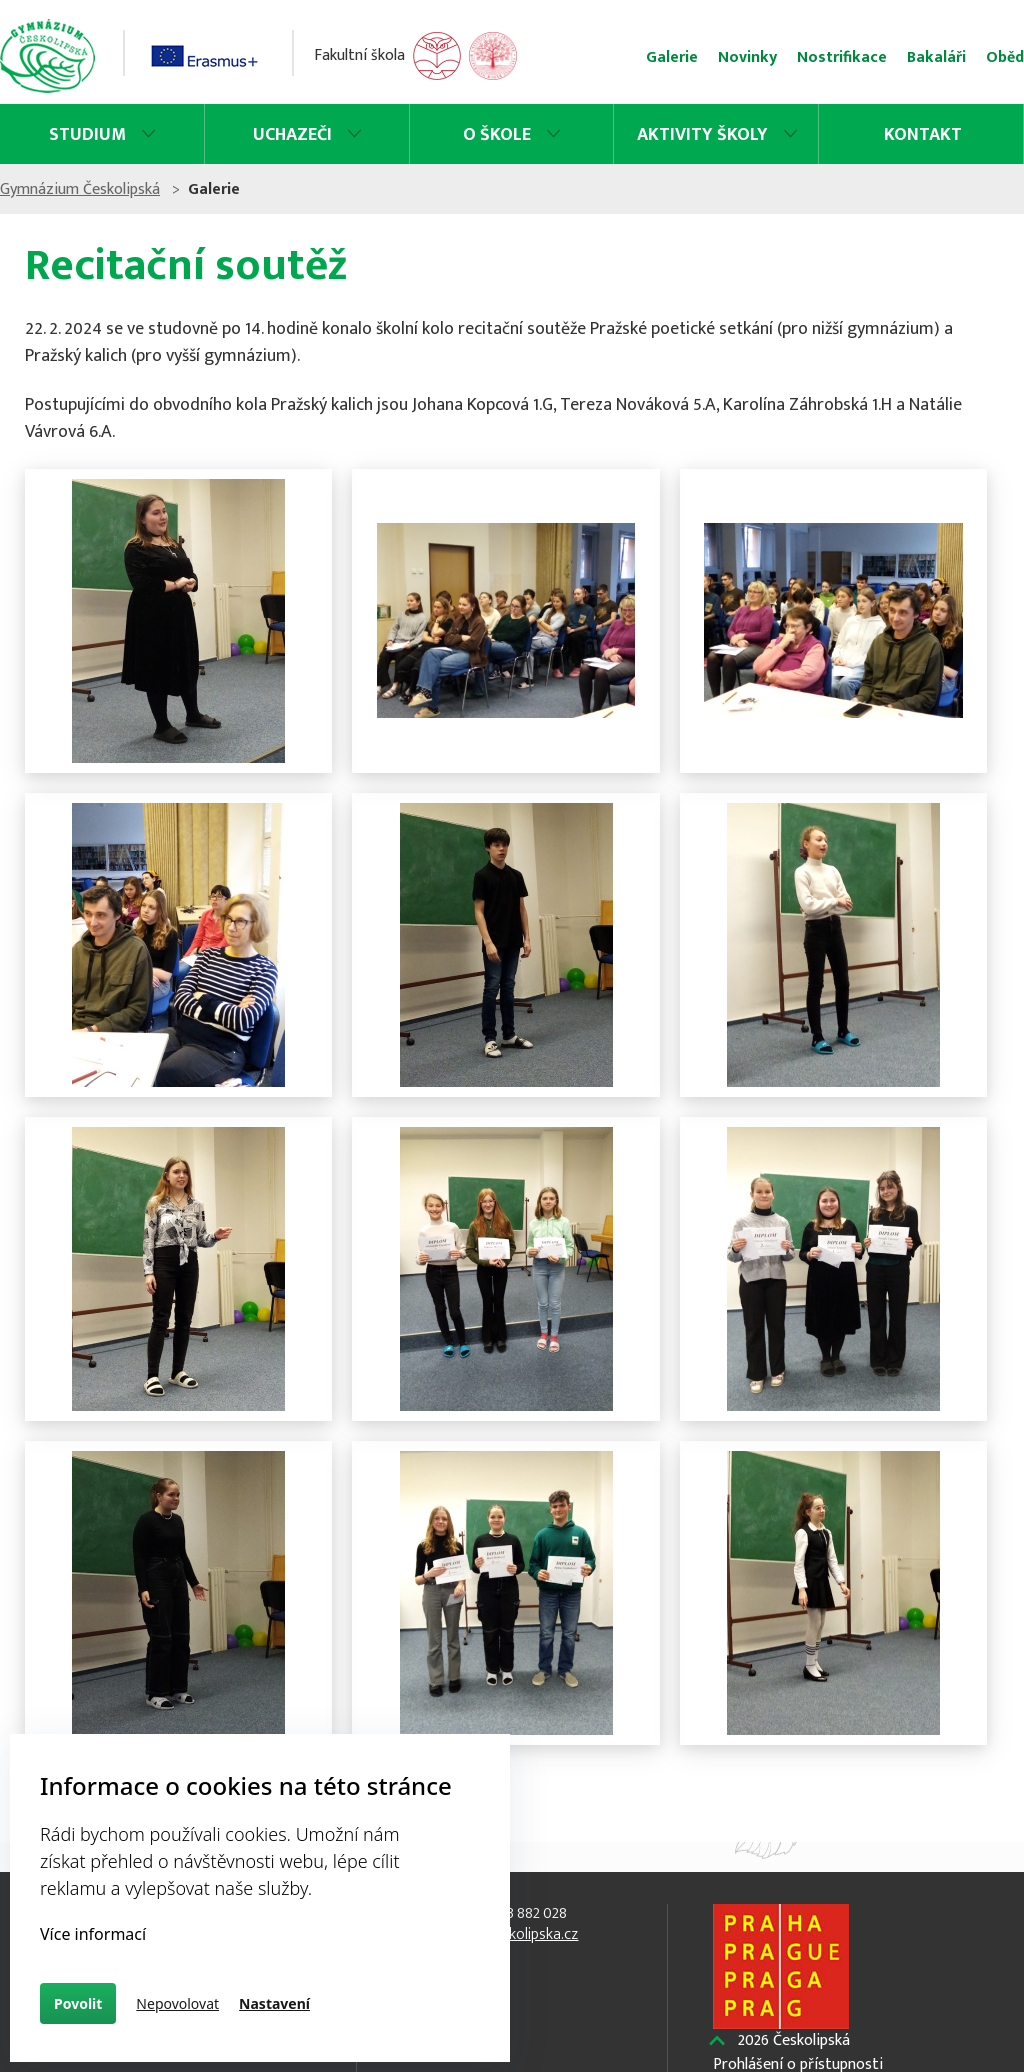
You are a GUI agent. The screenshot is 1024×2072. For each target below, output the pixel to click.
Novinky (715, 57)
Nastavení (274, 2003)
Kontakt (898, 135)
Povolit (78, 2003)
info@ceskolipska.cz (512, 1934)
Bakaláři (904, 57)
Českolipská (788, 2041)
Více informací (93, 1934)
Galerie (640, 57)
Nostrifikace (810, 57)
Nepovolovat (177, 2003)
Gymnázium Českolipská (112, 189)
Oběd (973, 57)
